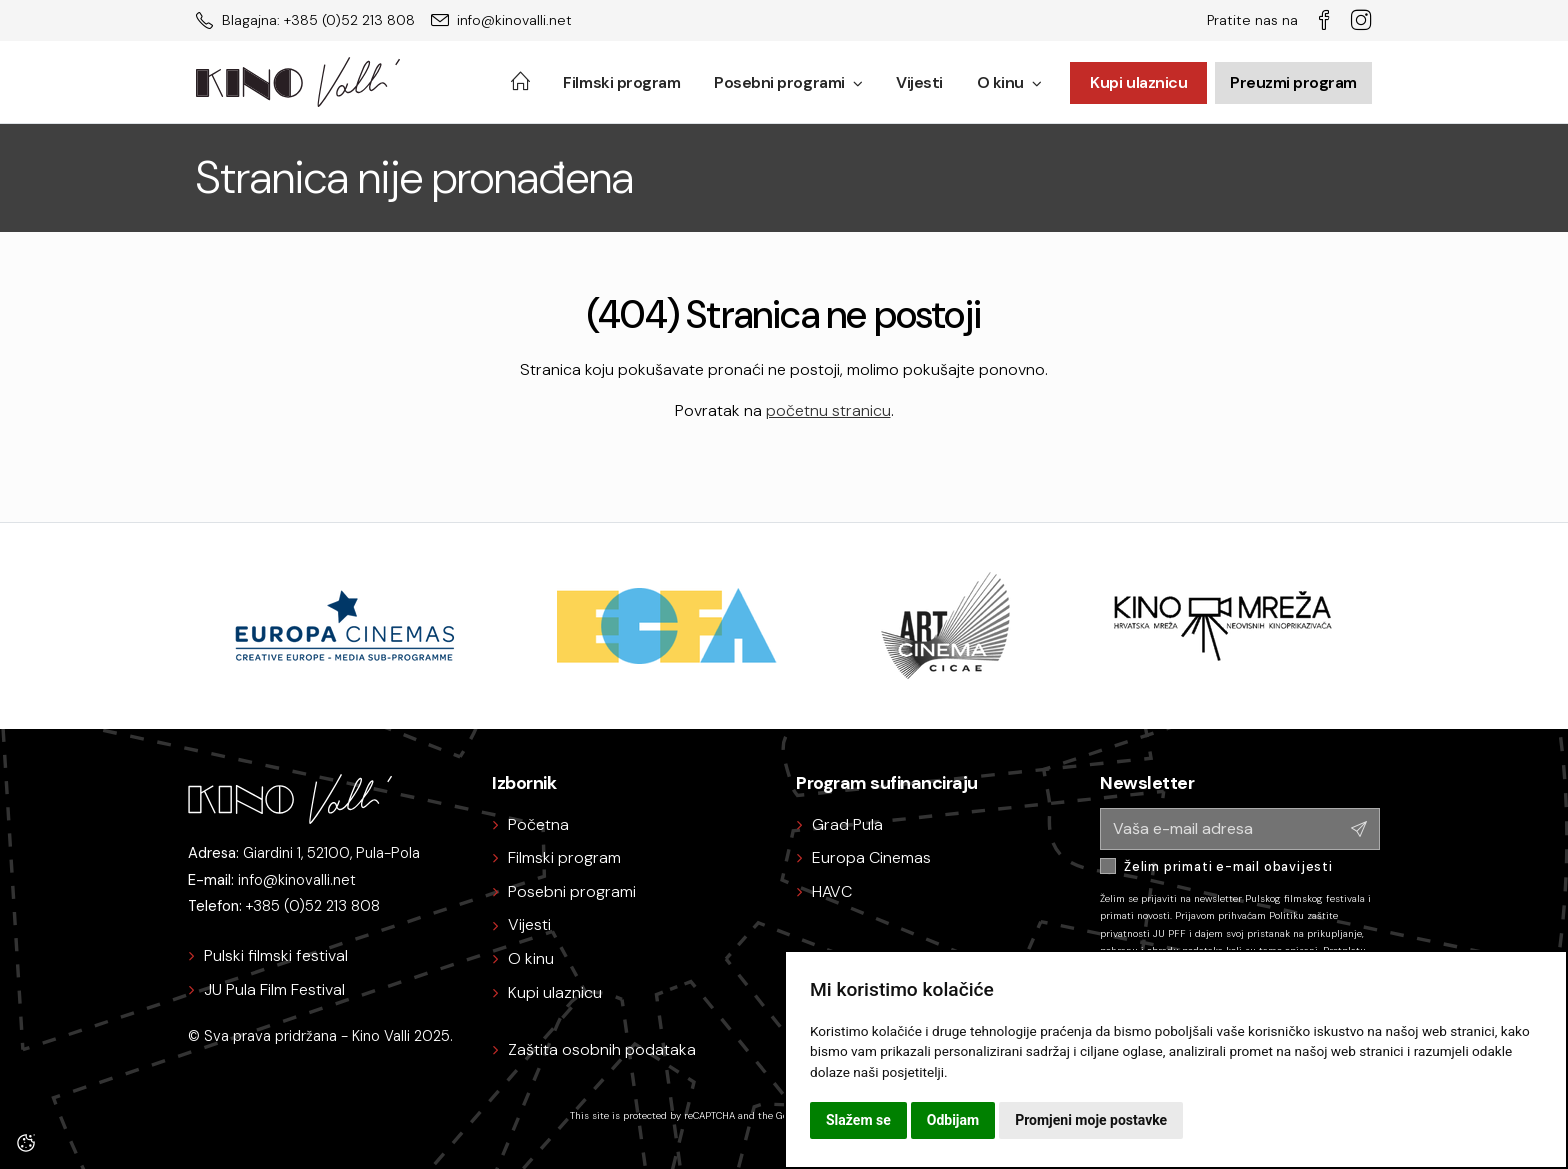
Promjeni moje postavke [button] (1091, 1120)
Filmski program (621, 82)
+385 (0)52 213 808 (313, 906)
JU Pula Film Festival (274, 989)
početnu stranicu (828, 410)
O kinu (1009, 82)
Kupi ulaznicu (1138, 82)
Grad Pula (847, 824)
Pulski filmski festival (276, 955)
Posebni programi (788, 82)
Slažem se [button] (858, 1120)
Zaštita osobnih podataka (602, 1049)
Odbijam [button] (953, 1120)
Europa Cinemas (871, 857)
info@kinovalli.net (297, 880)
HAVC (832, 891)
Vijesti (919, 82)
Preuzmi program (1293, 82)
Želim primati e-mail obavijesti (1228, 866)
